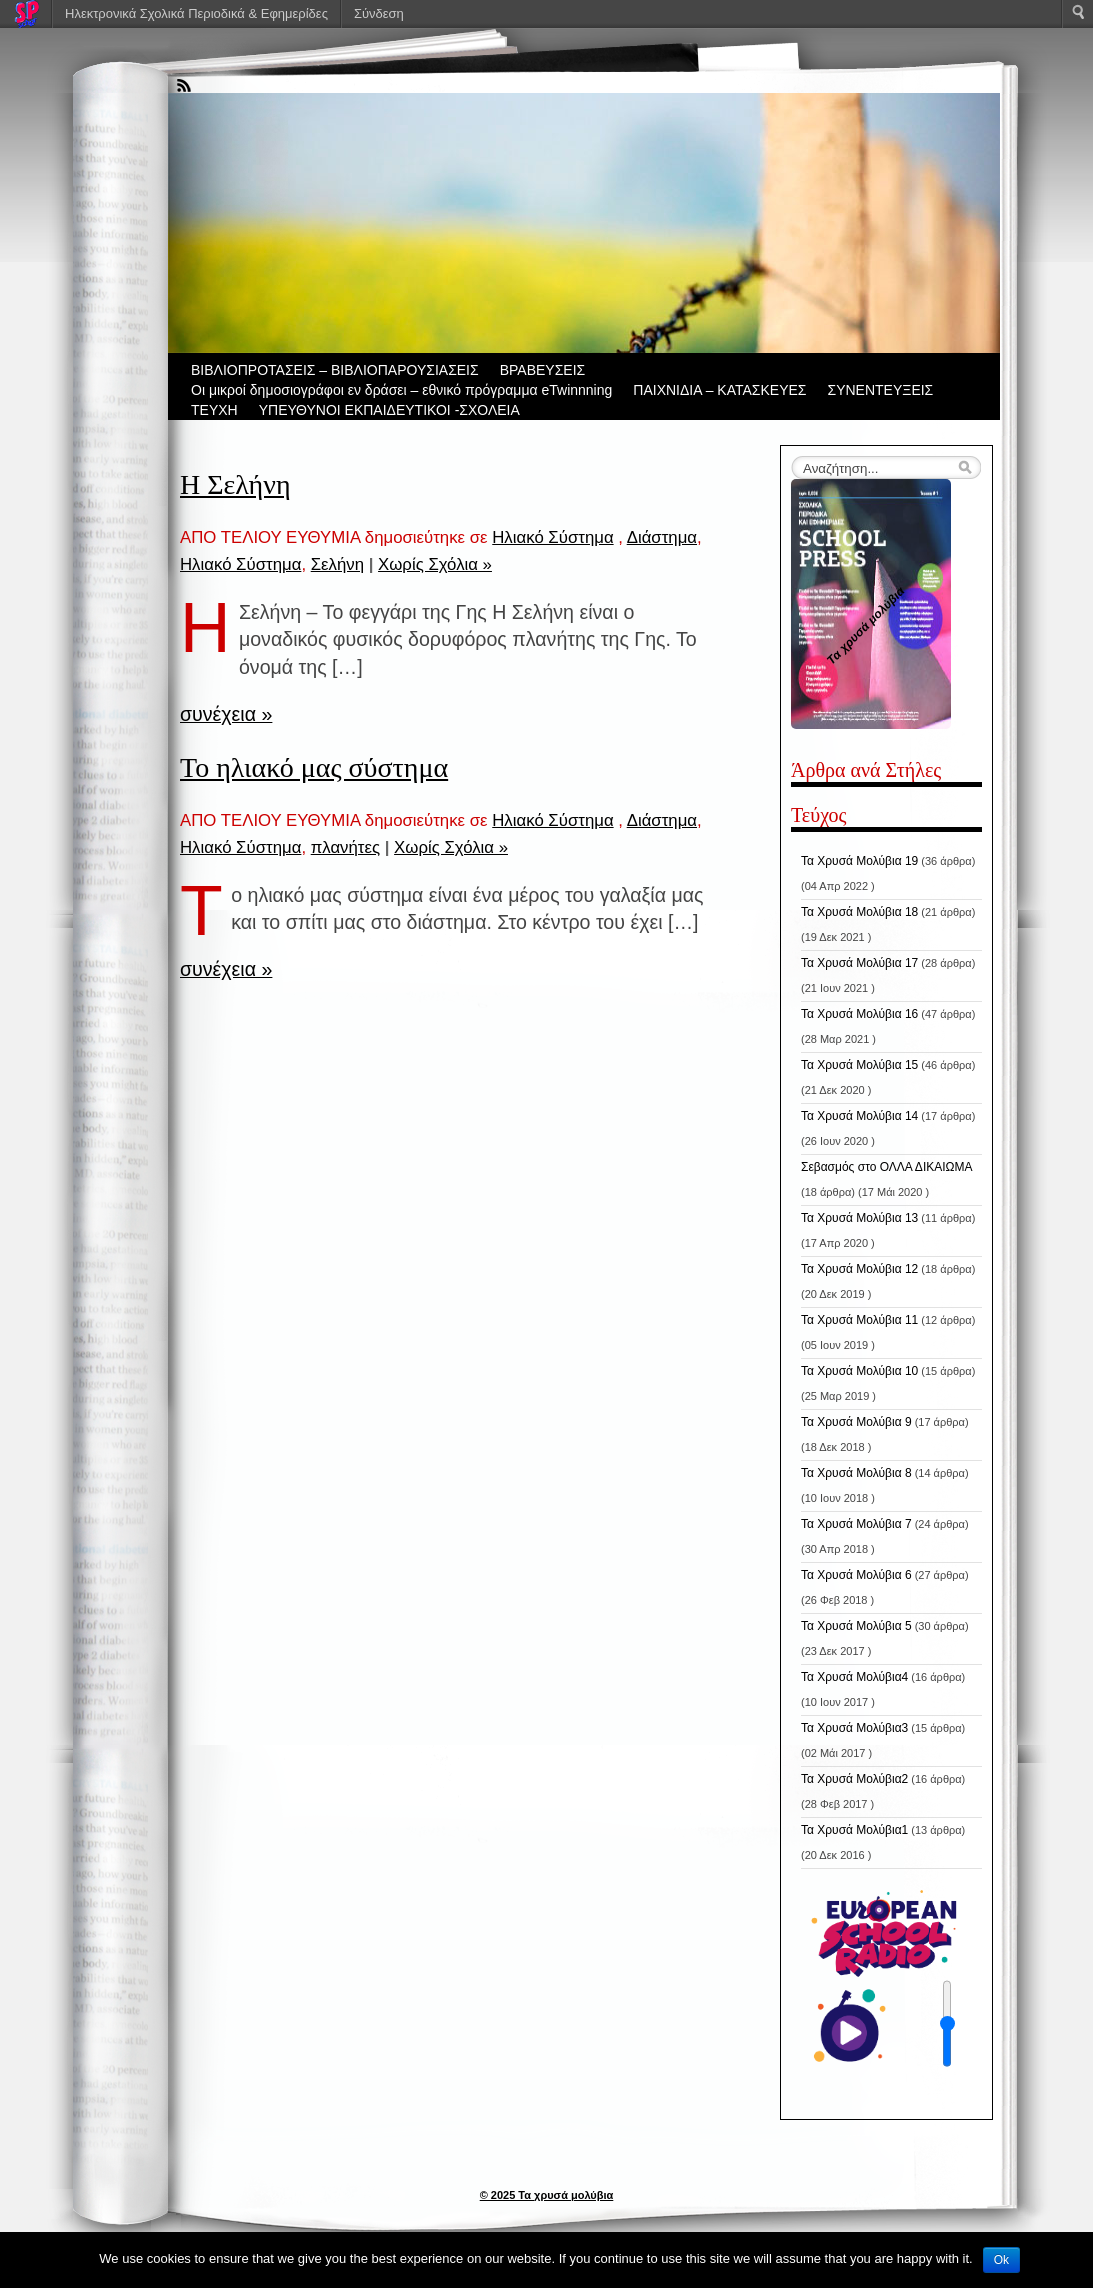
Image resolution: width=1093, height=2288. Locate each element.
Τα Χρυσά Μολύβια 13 (859, 1218)
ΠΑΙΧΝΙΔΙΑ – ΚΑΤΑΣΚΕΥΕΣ (719, 390)
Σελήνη (337, 564)
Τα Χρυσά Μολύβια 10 (859, 1371)
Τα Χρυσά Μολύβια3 (854, 1728)
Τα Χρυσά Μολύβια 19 (859, 861)
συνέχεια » (226, 714)
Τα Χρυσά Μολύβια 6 (856, 1575)
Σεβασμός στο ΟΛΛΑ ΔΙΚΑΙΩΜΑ (887, 1167)
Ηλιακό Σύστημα (552, 537)
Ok (1001, 2260)
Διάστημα (662, 537)
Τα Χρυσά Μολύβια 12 (859, 1269)
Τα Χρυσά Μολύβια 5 (856, 1626)
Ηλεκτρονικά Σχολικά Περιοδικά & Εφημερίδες (196, 13)
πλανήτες (345, 847)
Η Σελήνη (235, 484)
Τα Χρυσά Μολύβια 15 (859, 1065)
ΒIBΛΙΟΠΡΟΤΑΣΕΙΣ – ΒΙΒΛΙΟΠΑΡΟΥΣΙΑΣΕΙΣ (335, 370)
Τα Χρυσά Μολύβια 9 (856, 1422)
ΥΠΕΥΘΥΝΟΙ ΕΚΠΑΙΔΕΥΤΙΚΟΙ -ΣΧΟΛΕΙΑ (389, 410)
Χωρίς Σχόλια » (435, 564)
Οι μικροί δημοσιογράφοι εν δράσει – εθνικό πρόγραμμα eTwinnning (401, 390)
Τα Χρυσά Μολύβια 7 (856, 1524)
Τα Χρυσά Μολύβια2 (854, 1779)
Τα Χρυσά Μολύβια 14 (859, 1116)
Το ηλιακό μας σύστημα (314, 767)
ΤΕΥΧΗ (214, 410)
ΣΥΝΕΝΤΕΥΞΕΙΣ (881, 390)
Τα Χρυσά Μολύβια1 (854, 1830)
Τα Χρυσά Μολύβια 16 (859, 1014)
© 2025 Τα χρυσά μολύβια (547, 2195)
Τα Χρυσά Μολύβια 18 (859, 912)
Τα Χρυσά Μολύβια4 (854, 1677)
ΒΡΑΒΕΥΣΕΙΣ (543, 370)
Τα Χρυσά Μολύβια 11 (859, 1320)
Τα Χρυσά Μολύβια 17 (859, 963)
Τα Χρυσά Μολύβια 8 (856, 1473)
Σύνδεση (379, 13)
